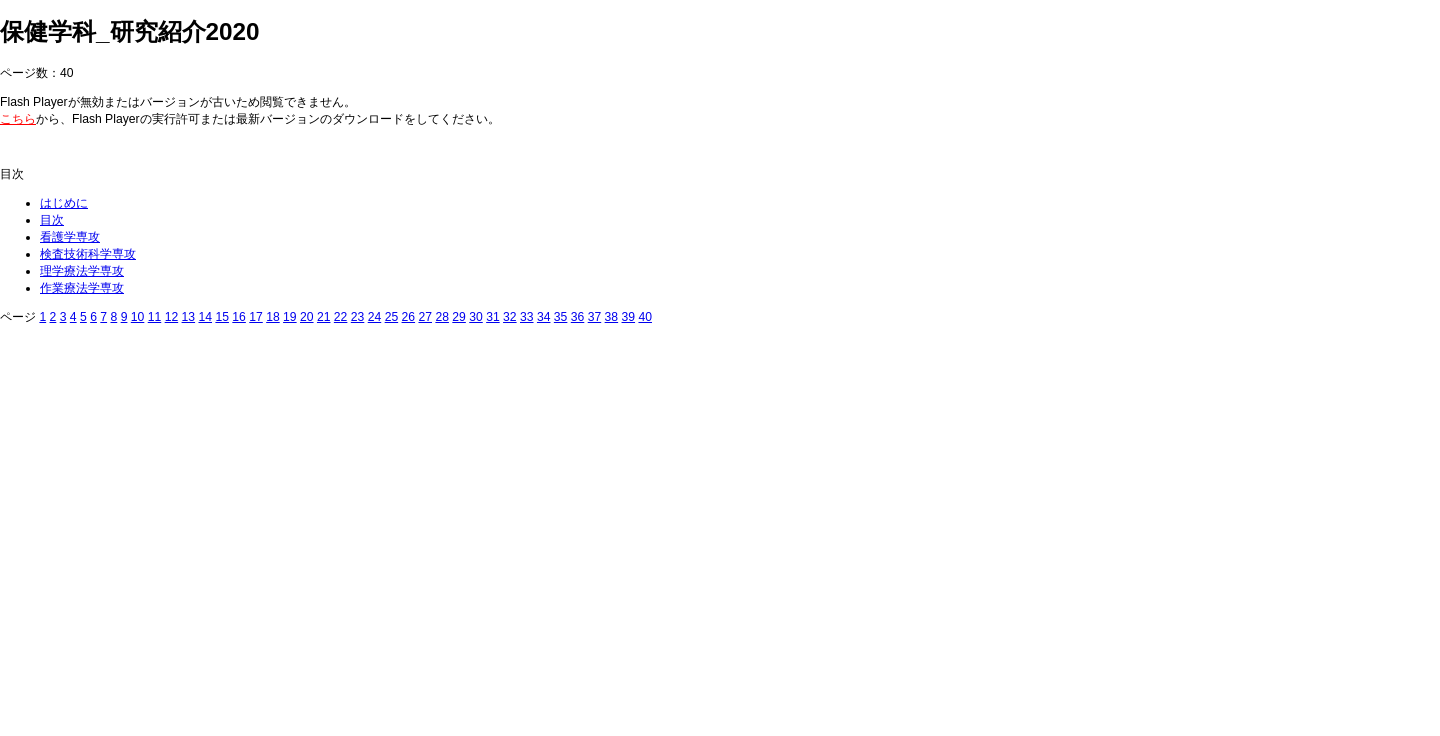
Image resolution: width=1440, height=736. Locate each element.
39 (629, 317)
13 (189, 317)
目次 (52, 220)
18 (273, 317)
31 (493, 317)
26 (409, 317)
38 (612, 317)
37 (595, 317)
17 (256, 317)
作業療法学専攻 (82, 288)
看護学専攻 (70, 237)
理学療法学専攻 (82, 271)
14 (205, 317)
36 (578, 317)
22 (341, 317)
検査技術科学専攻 (88, 254)
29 (459, 317)
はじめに (64, 203)
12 (172, 317)
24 (375, 317)
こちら (18, 119)
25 (392, 317)
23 (358, 317)
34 (544, 317)
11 (155, 317)
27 (425, 317)
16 (239, 317)
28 (442, 317)
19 (290, 317)
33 (527, 317)
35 (561, 317)
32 (510, 317)
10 (138, 317)
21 (324, 317)
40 (645, 317)
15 (222, 317)
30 (476, 317)
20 (307, 317)
